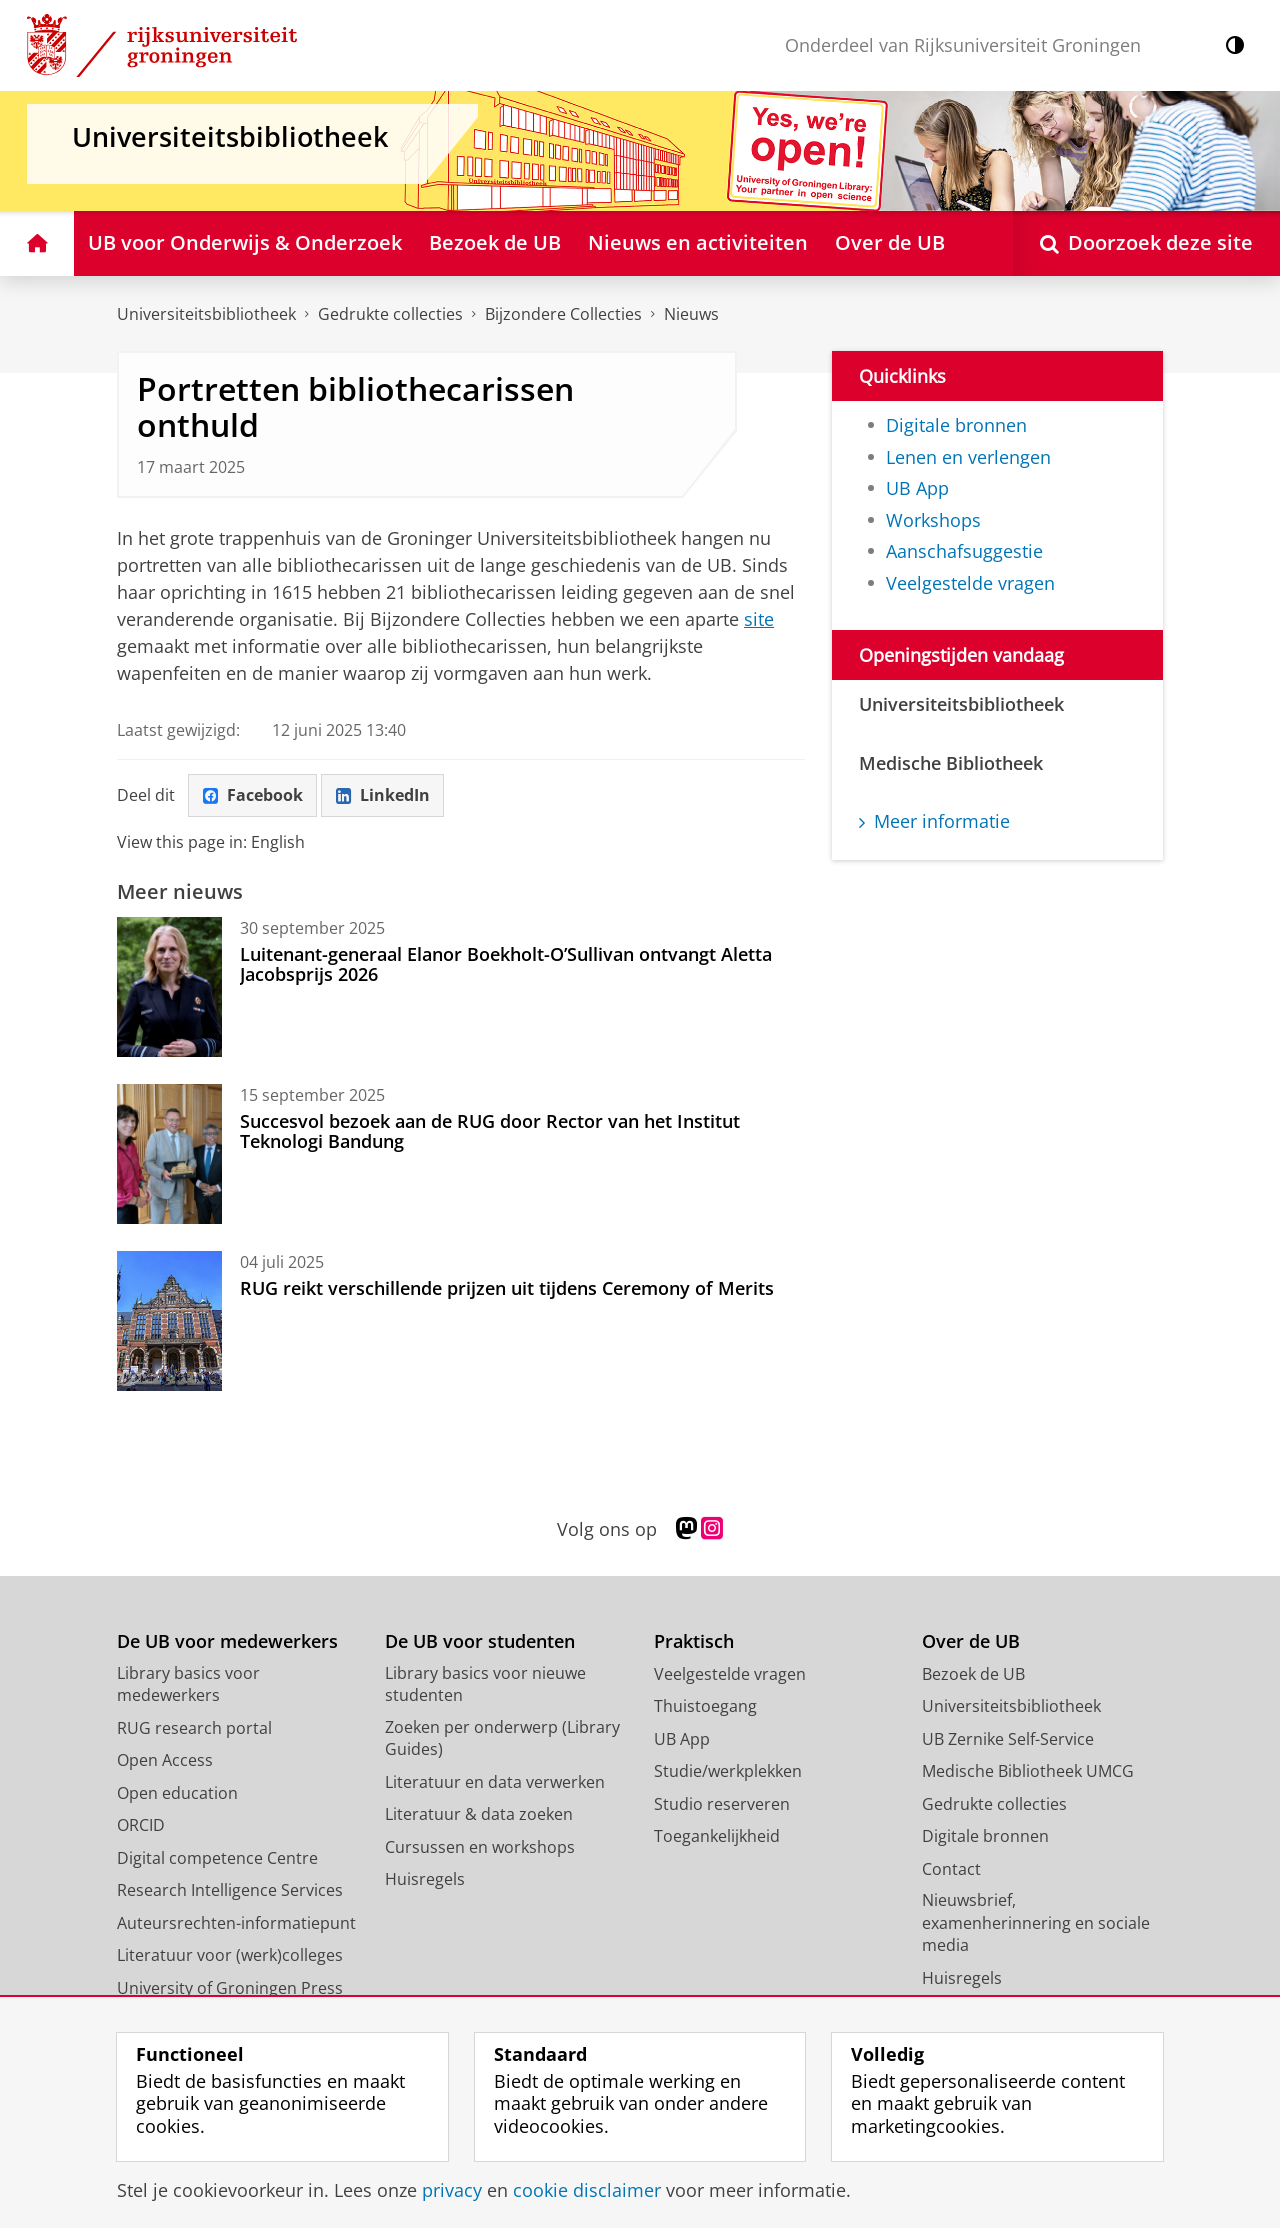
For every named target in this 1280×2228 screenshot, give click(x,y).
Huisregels (425, 1879)
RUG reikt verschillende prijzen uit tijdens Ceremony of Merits (507, 1288)
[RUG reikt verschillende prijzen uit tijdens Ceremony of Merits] (169, 1321)
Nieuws (691, 314)
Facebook (253, 795)
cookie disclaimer (587, 2190)
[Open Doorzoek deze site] (1146, 243)
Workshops (933, 520)
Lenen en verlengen (968, 457)
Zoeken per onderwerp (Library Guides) (502, 1738)
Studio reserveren (722, 1804)
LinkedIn (383, 795)
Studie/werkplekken (728, 1771)
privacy (452, 2190)
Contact (951, 1869)
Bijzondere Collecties (563, 314)
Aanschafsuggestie (964, 551)
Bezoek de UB (973, 1674)
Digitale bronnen (956, 425)
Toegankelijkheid (717, 1836)
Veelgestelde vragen (970, 583)
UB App (917, 488)
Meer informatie (934, 821)
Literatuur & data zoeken (479, 1814)
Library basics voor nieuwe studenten (485, 1684)
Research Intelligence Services (230, 1890)
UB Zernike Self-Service (1008, 1739)
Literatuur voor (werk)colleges (230, 1955)
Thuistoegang (705, 1706)
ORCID (141, 1825)
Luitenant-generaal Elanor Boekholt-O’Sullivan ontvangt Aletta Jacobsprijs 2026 (506, 964)
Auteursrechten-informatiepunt (236, 1923)
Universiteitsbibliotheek (206, 314)
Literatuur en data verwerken (495, 1782)
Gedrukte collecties (390, 314)
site (759, 619)
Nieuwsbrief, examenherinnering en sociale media (1036, 1922)
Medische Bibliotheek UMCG (1028, 1771)
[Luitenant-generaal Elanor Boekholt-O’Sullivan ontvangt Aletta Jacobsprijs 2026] (169, 987)
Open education (177, 1793)
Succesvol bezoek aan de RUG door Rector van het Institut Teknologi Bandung (490, 1131)
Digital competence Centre (217, 1858)
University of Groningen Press (230, 1988)
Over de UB (971, 1641)
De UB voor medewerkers (227, 1641)
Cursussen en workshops (480, 1847)
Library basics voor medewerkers (188, 1684)
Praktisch (694, 1641)
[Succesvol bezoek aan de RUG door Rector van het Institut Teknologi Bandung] (169, 1154)
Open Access (165, 1760)
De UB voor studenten (480, 1641)
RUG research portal (194, 1728)
